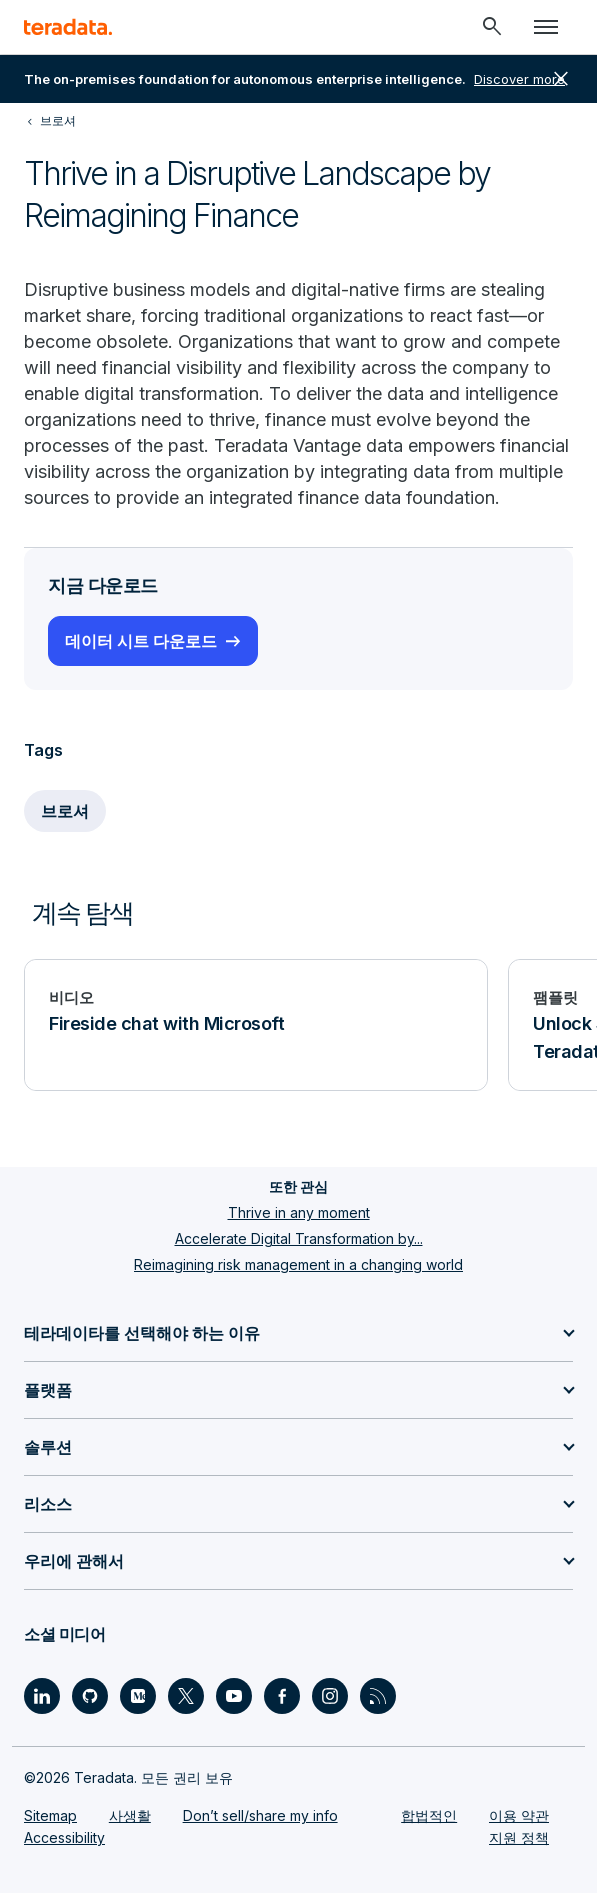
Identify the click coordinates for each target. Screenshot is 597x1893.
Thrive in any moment (299, 1212)
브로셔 (65, 811)
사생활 (130, 1815)
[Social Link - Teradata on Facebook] (282, 1696)
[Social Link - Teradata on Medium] (138, 1696)
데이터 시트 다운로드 (141, 641)
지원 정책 (519, 1837)
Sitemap (50, 1815)
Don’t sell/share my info (260, 1815)
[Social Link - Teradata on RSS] (378, 1696)
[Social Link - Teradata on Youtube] (234, 1696)
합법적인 (429, 1815)
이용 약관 (519, 1815)
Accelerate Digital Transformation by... (299, 1238)
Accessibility (64, 1837)
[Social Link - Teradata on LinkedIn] (42, 1696)
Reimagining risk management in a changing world (298, 1264)
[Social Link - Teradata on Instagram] (330, 1696)
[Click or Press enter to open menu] (546, 27)
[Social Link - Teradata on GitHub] (90, 1696)
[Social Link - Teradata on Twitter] (186, 1696)
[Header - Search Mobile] (492, 27)
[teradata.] (68, 27)
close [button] (561, 79)
